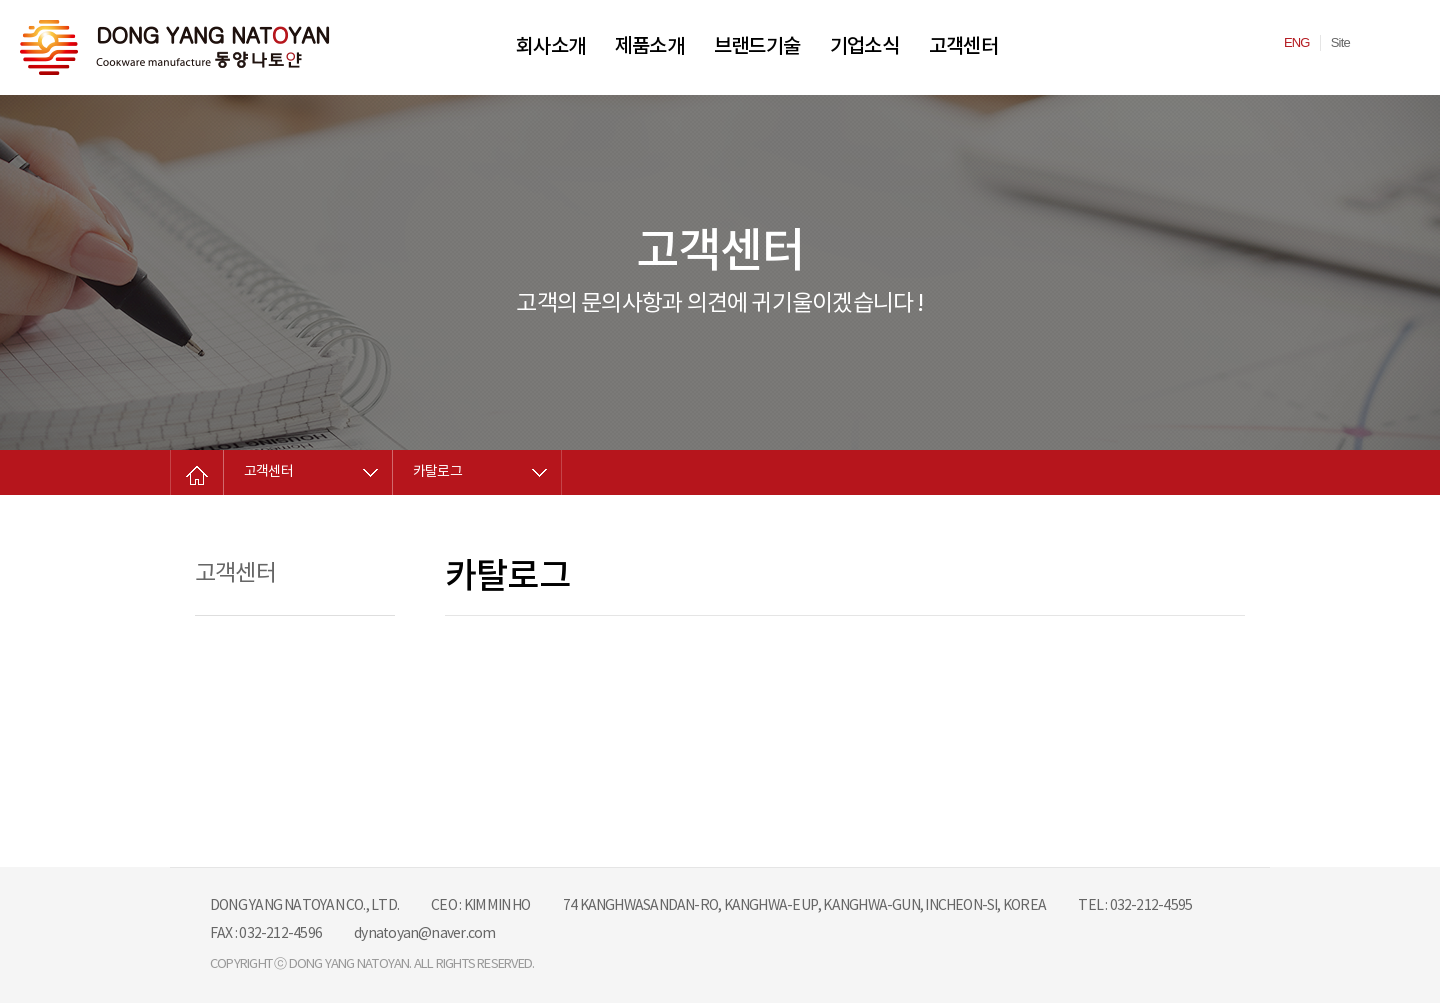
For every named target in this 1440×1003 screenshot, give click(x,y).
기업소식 (864, 47)
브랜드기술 (757, 47)
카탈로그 (437, 472)
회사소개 (550, 47)
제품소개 (649, 47)
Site (1340, 42)
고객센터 (963, 47)
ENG (1297, 42)
